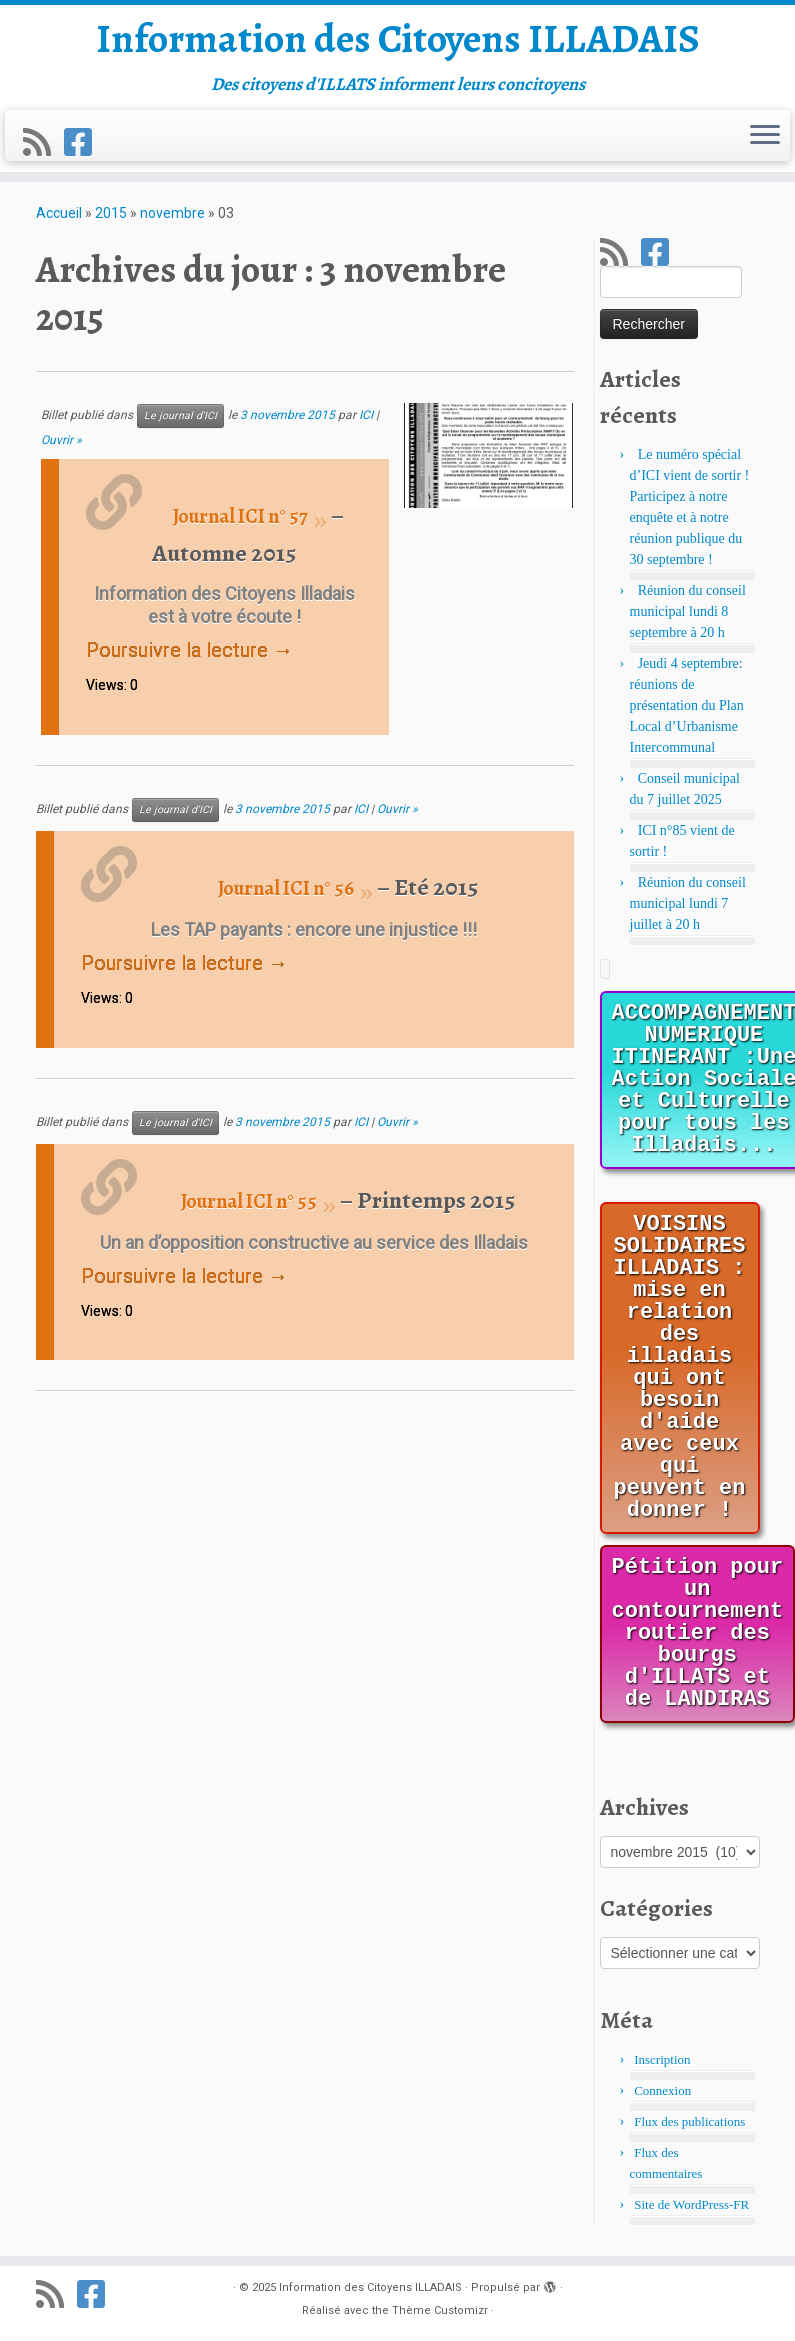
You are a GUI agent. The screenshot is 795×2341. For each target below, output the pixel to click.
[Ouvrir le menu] (765, 137)
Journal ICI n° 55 (249, 1207)
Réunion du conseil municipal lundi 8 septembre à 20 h (688, 617)
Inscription (662, 2065)
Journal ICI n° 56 (286, 894)
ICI (366, 421)
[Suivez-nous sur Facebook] (84, 144)
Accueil (59, 219)
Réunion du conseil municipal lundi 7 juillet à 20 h (688, 909)
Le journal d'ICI (180, 421)
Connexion (662, 2096)
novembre (172, 219)
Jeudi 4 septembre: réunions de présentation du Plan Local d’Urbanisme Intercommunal (687, 711)
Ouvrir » (61, 446)
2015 (111, 219)
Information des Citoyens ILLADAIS (398, 40)
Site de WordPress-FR (691, 2210)
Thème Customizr (440, 2316)
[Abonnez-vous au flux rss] (43, 144)
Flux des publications (689, 2127)
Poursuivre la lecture (189, 656)
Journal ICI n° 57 (240, 522)
